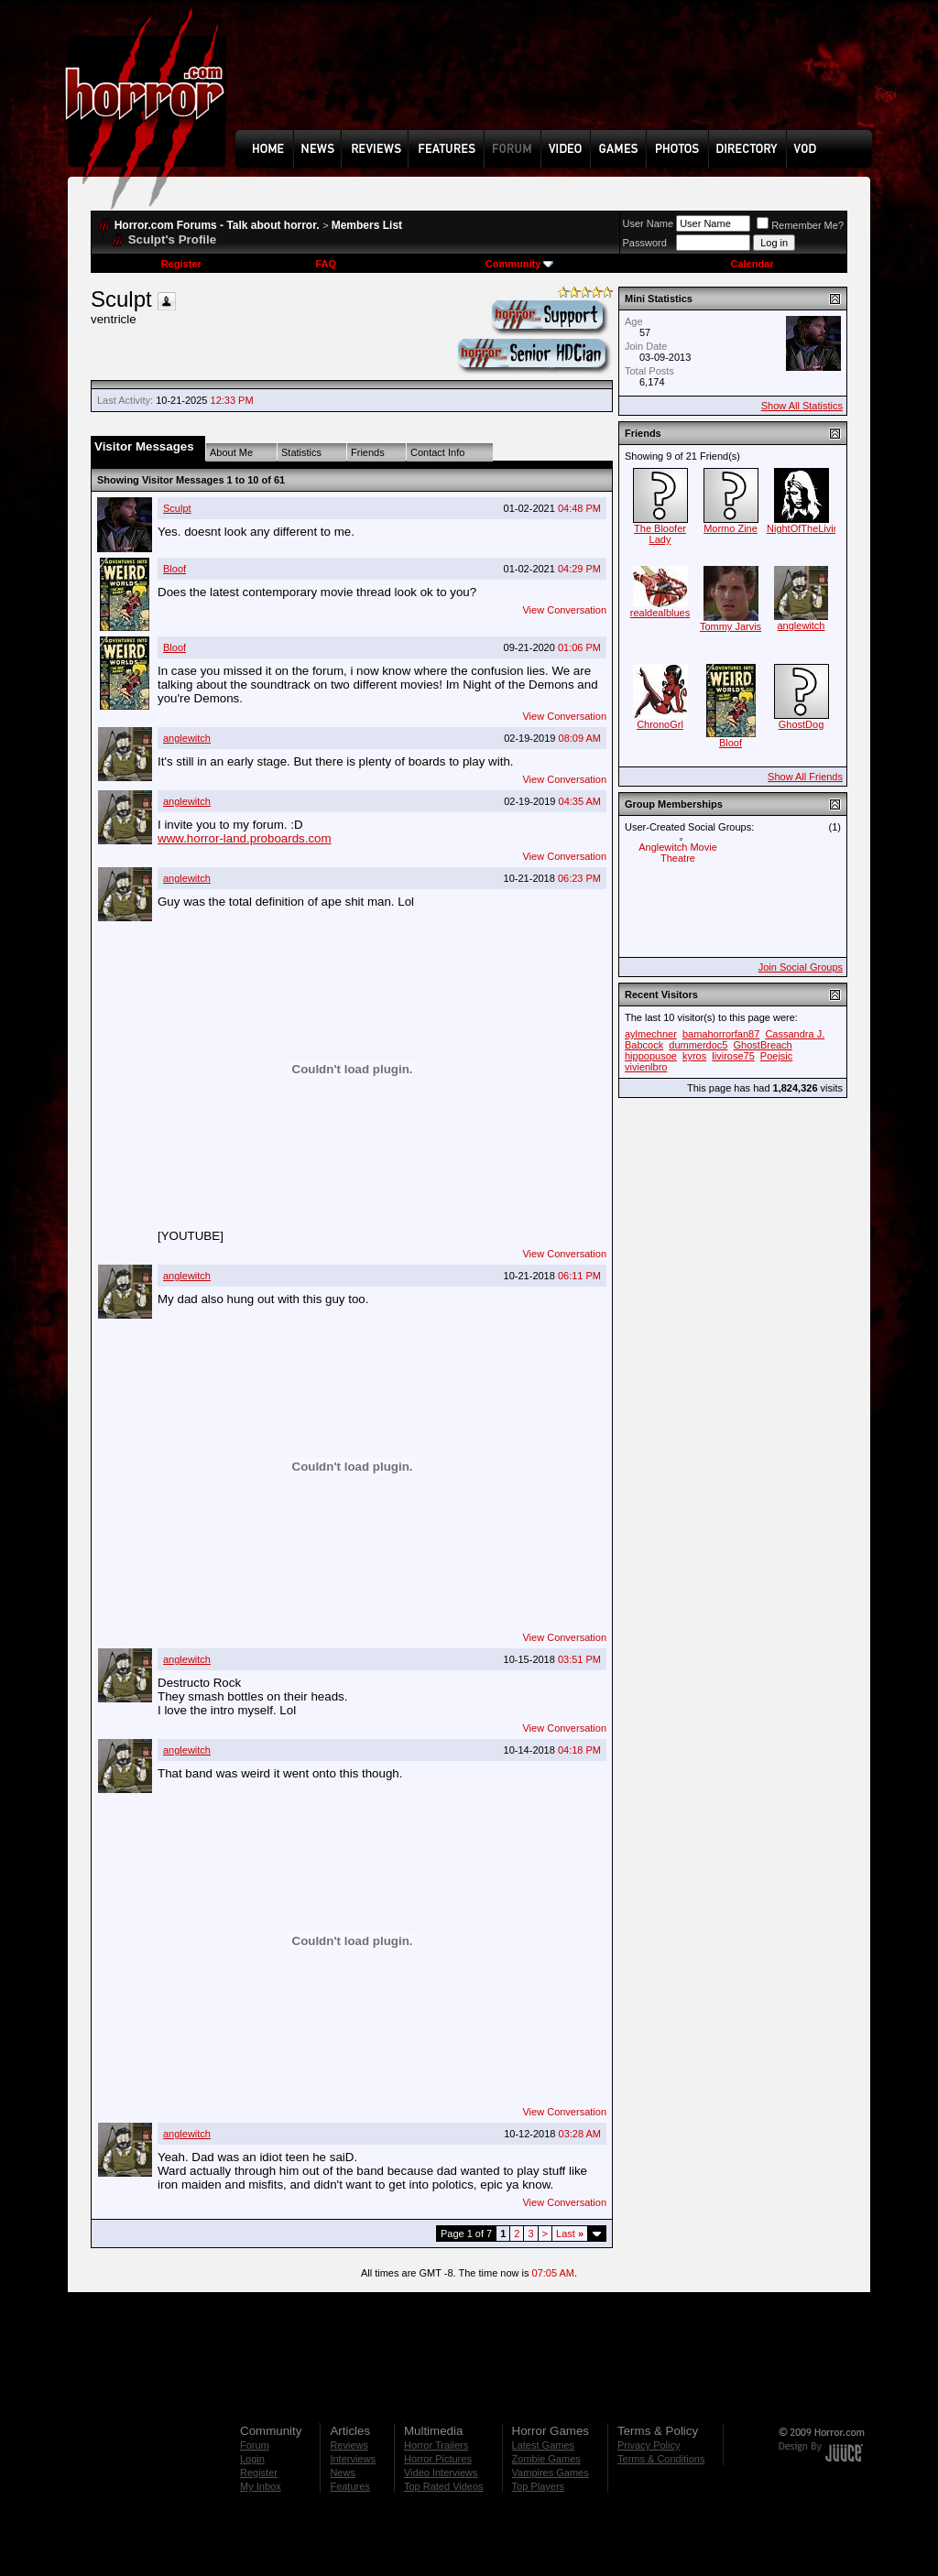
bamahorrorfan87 (720, 1033)
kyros (694, 1055)
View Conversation (564, 609)
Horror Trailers (436, 2445)
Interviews (353, 2458)
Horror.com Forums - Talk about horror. (217, 225)
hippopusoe (651, 1055)
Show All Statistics (802, 405)
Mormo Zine (731, 528)
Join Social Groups (800, 967)
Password (645, 242)
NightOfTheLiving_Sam (819, 528)
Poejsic (776, 1055)
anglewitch (187, 738)
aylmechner (651, 1033)
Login (252, 2458)
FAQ (325, 263)
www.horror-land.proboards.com (245, 838)
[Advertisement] (559, 79)
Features (349, 2486)
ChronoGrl (660, 724)
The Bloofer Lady (660, 534)
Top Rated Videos (444, 2486)
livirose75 (733, 1055)
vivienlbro (646, 1066)
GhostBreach (763, 1044)
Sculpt (177, 508)
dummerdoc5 (698, 1044)
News (342, 2472)
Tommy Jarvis (730, 626)
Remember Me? (800, 225)
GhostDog (801, 724)
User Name (648, 223)
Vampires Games (550, 2472)
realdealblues (660, 612)
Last (570, 2233)
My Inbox (260, 2486)
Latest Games (543, 2445)
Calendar (751, 263)
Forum (254, 2445)
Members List (367, 225)
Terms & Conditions (660, 2458)
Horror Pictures (438, 2458)
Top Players (538, 2486)
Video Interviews (441, 2472)
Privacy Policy (648, 2445)
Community (519, 263)
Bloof (174, 568)
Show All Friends (805, 776)
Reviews (349, 2445)
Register (181, 263)
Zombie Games (546, 2458)
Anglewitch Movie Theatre (677, 853)
